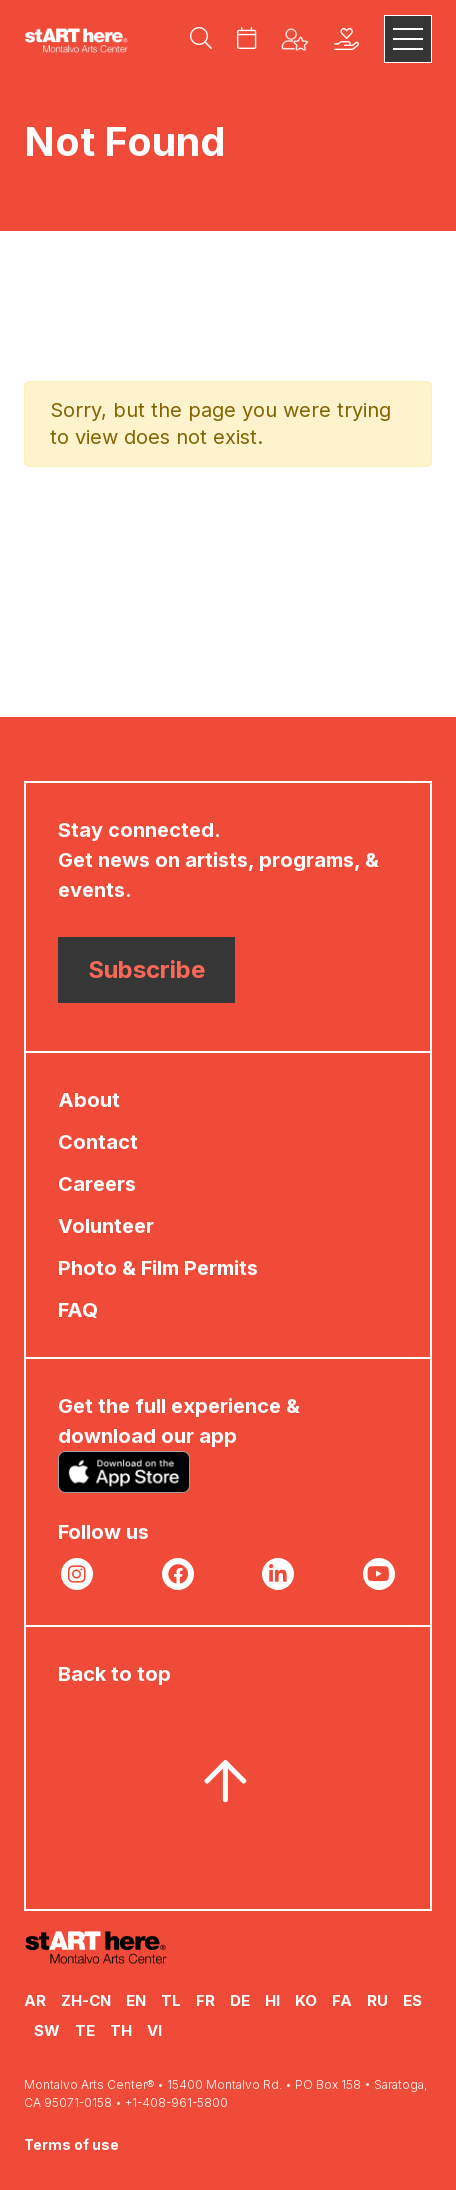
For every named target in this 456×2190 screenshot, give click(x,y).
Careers (97, 1184)
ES (412, 2000)
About (89, 1100)
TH (121, 2030)
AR (35, 2000)
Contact (98, 1142)
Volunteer (106, 1226)
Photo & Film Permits (158, 1268)
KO (306, 2000)
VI (154, 2030)
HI (272, 2000)
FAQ (78, 1310)
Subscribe (146, 969)
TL (171, 2000)
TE (85, 2030)
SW (47, 2030)
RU (377, 2000)
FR (205, 2000)
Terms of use (71, 2144)
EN (136, 2000)
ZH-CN (86, 2000)
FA (342, 2000)
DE (240, 2000)
